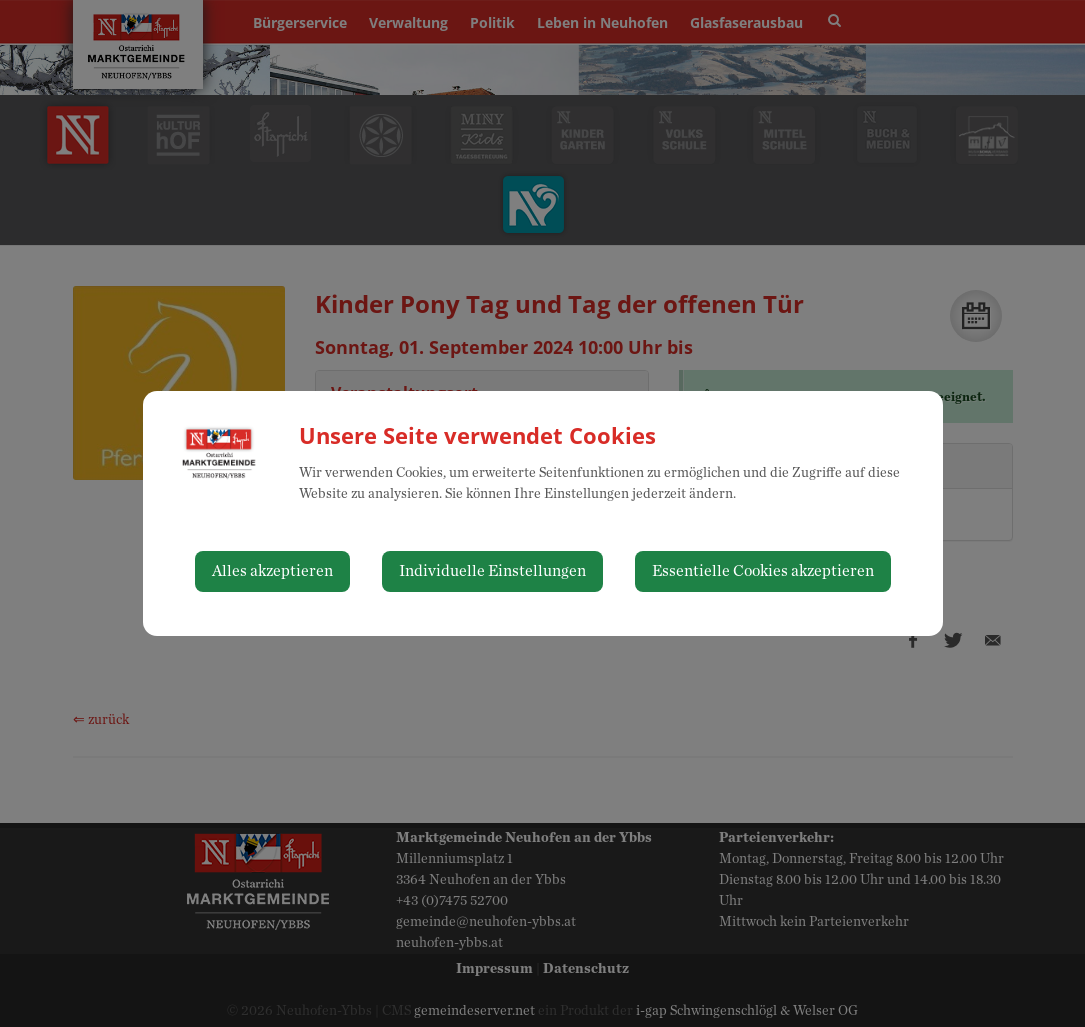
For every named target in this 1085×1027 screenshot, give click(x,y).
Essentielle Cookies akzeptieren (763, 571)
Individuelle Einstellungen (492, 571)
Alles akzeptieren (272, 571)
